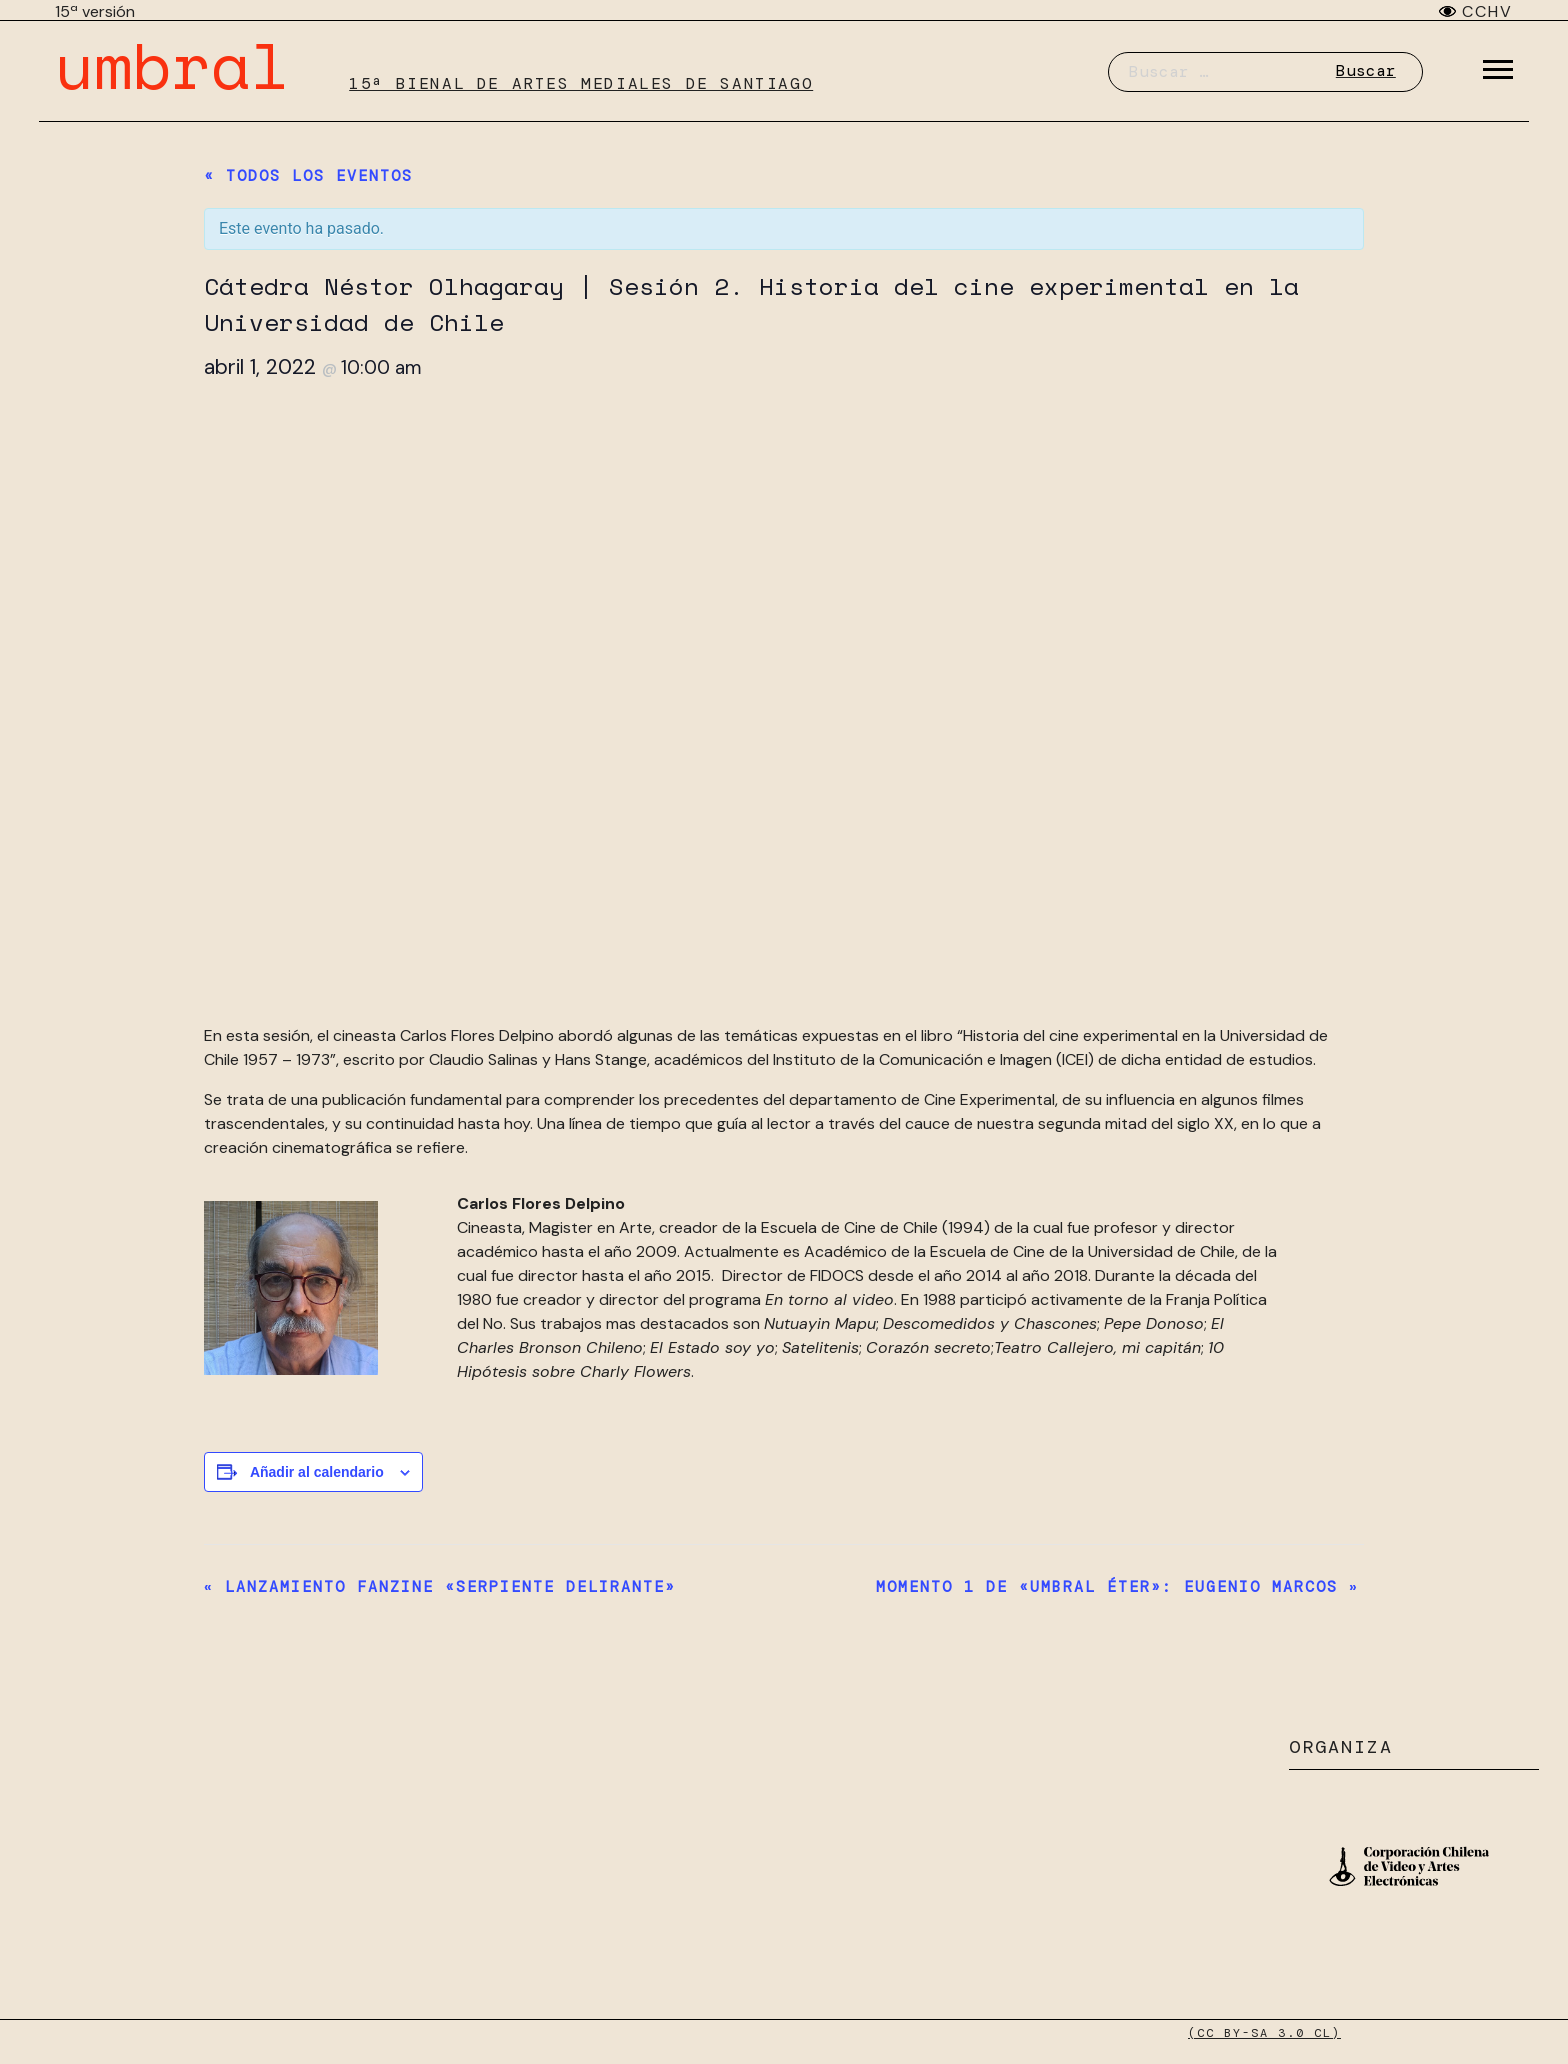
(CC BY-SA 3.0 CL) (1264, 2033)
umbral (172, 64)
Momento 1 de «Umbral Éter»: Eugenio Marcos (1117, 1587)
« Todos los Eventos (308, 176)
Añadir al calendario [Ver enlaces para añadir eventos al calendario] (317, 1472)
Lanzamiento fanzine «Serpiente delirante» (440, 1587)
